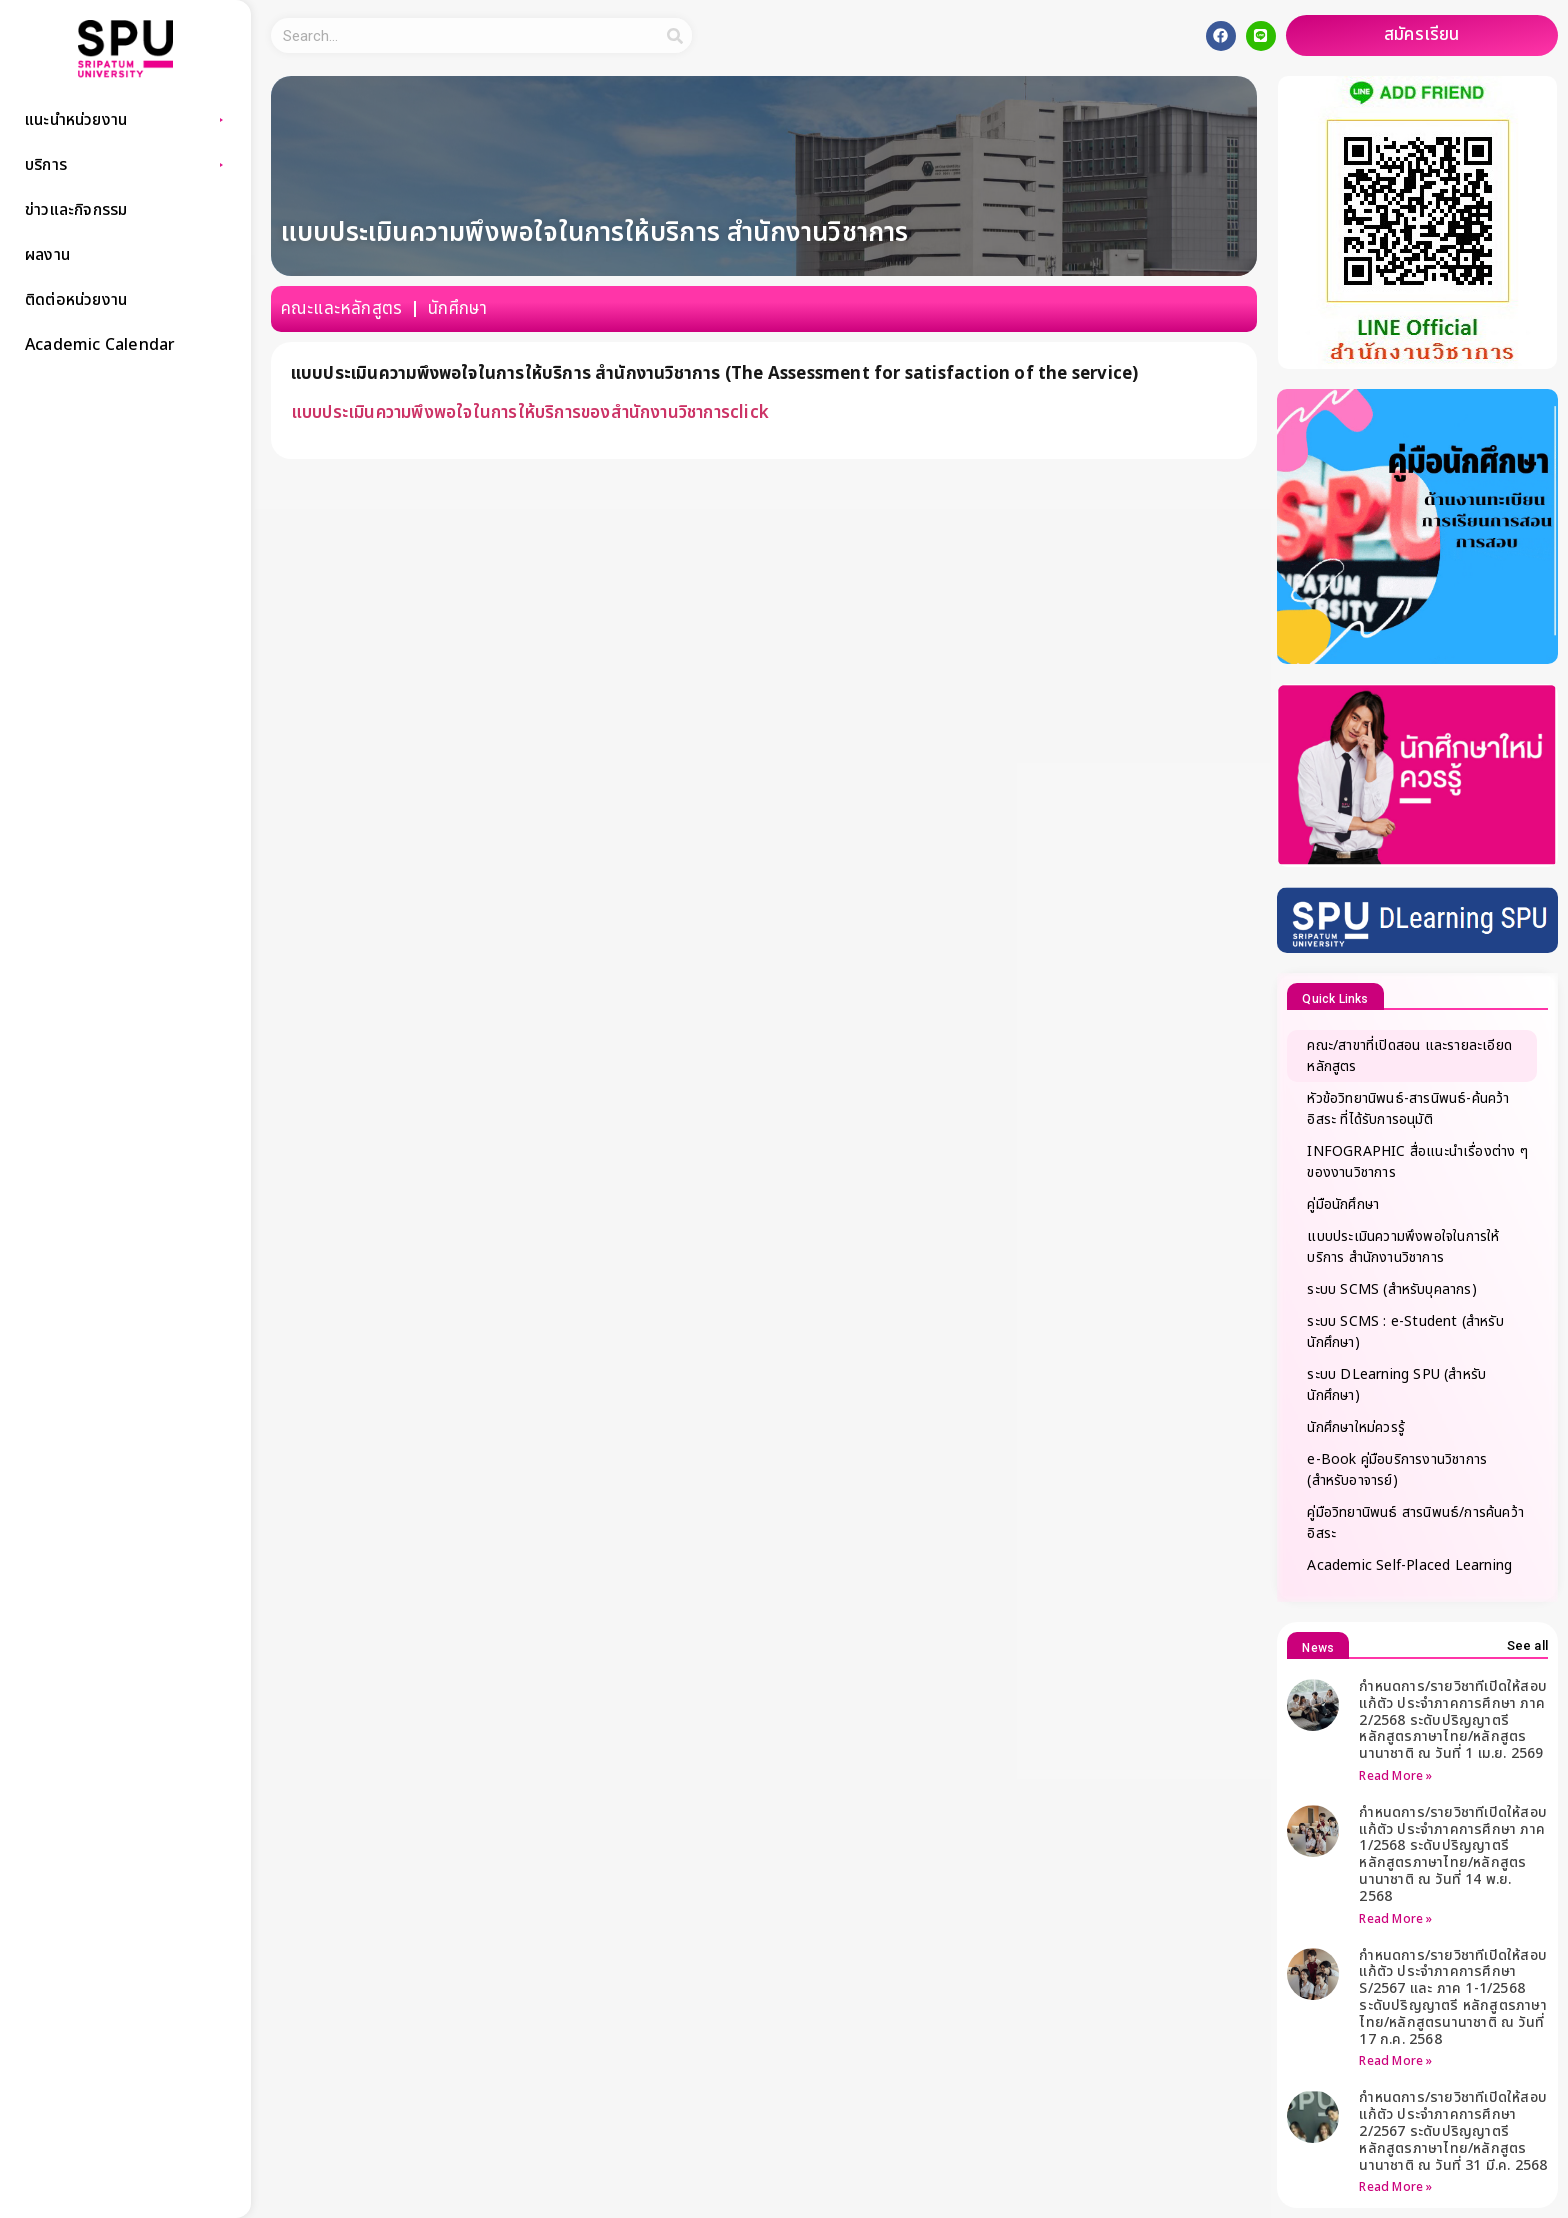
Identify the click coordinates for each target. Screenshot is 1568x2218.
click (749, 413)
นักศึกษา (457, 309)
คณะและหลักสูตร (341, 309)
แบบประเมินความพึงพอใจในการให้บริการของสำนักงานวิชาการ (510, 413)
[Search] (674, 35)
